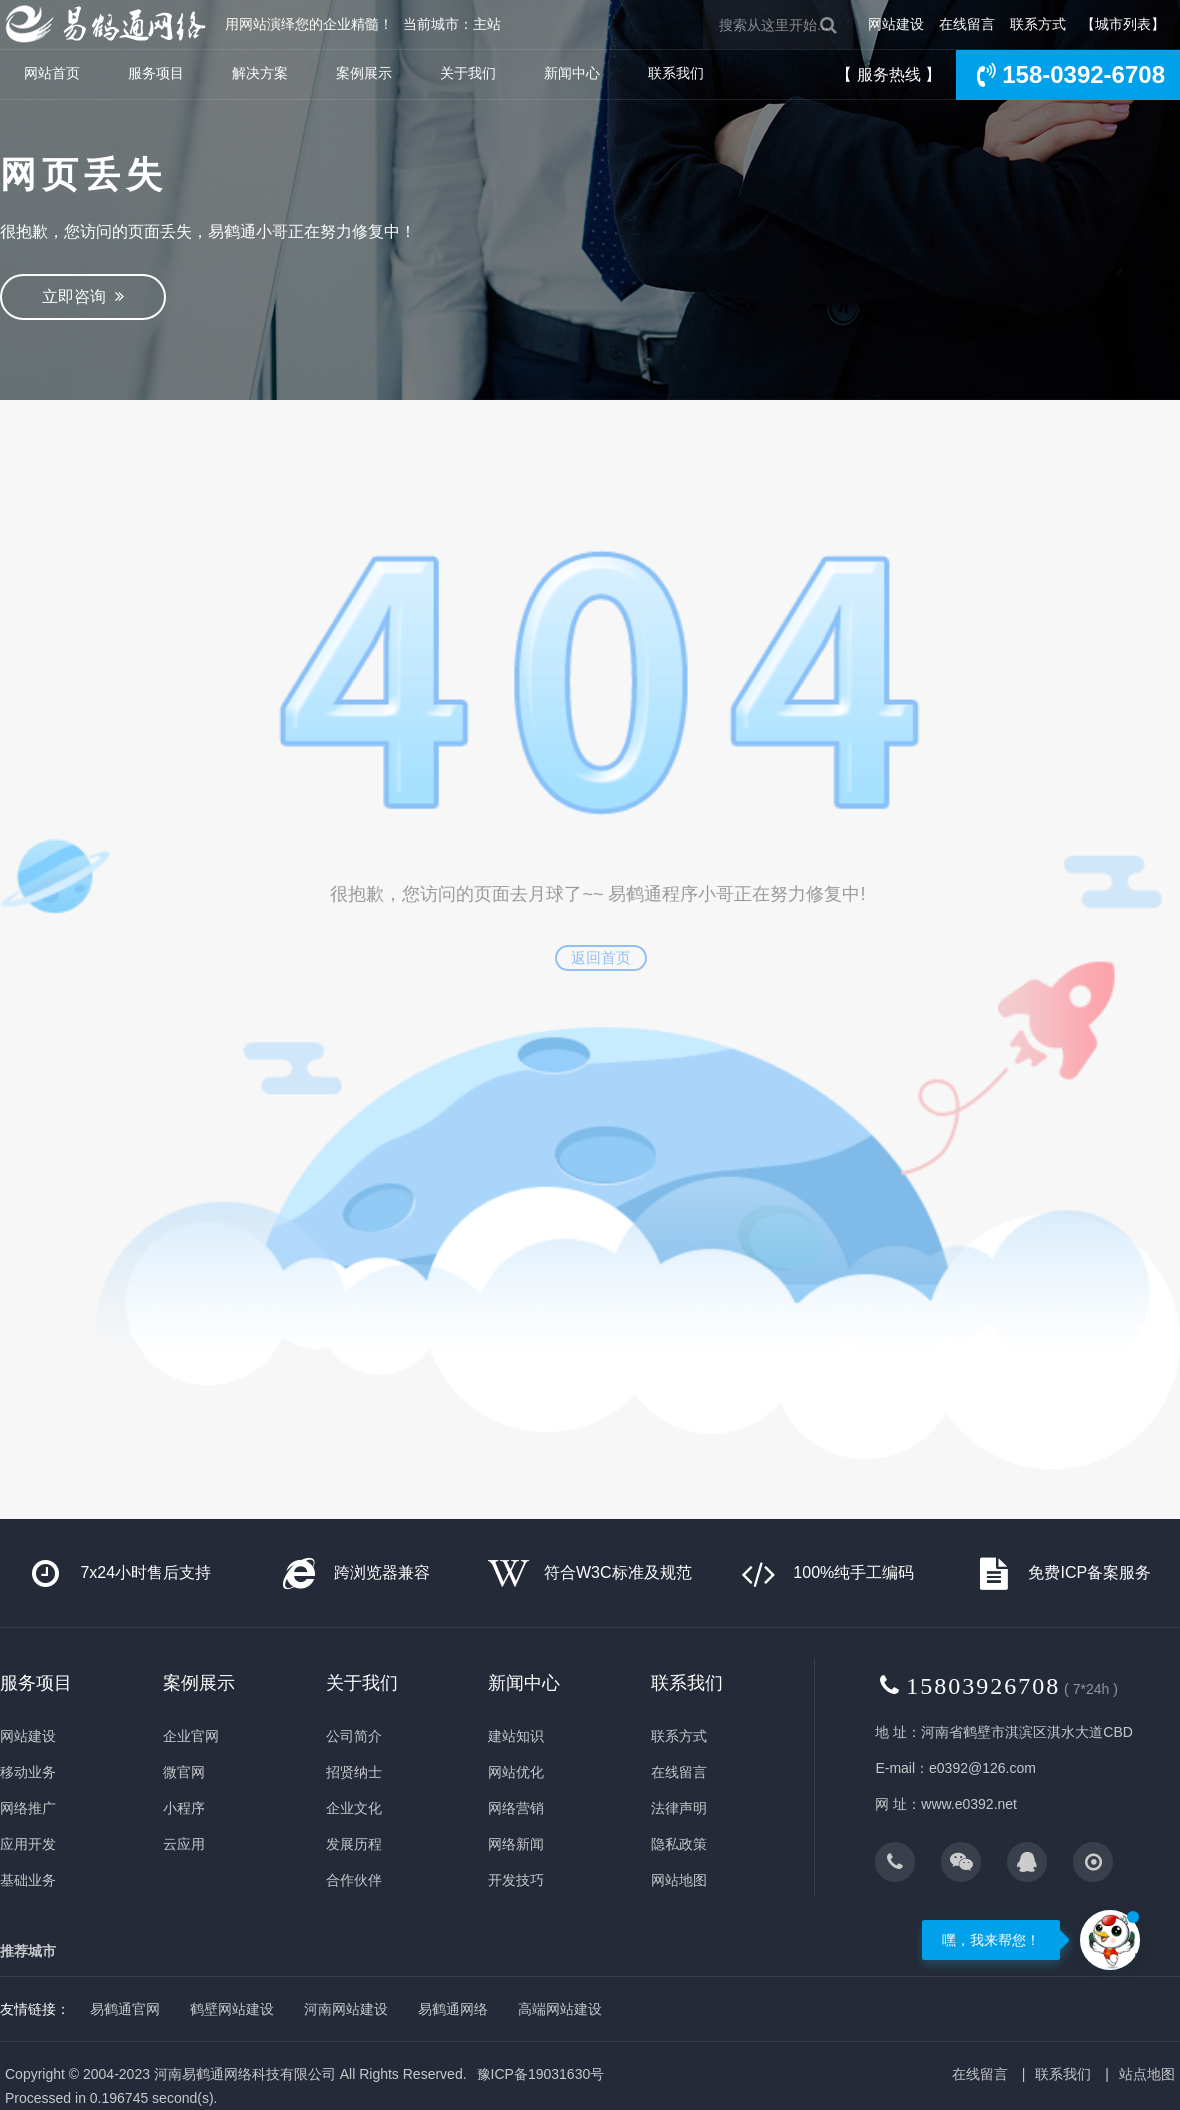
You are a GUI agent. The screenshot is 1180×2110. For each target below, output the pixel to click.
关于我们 (468, 73)
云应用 (184, 1844)
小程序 (184, 1808)
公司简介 (354, 1736)
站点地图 (1147, 2074)
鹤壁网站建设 (232, 2009)
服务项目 (156, 73)
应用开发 (28, 1844)
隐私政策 (679, 1844)
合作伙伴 (354, 1880)
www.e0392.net (969, 1804)
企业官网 (191, 1736)
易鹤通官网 (125, 2009)
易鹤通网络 (453, 2009)
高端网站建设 (560, 2009)
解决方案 (260, 73)
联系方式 (1038, 24)
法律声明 (679, 1808)
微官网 (184, 1772)
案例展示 (364, 73)
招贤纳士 (354, 1772)
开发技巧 (516, 1880)
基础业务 (28, 1880)
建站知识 (516, 1736)
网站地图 (679, 1880)
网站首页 (52, 73)
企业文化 (354, 1808)
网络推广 (28, 1808)
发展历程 (354, 1844)
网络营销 (516, 1808)
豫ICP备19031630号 (541, 2074)
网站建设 (896, 24)
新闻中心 (572, 73)
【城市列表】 (1123, 24)
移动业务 (28, 1772)
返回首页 (601, 957)
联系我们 (676, 73)
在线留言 (967, 24)
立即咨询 (83, 296)
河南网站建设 (346, 2009)
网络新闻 (516, 1844)
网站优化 (516, 1772)
